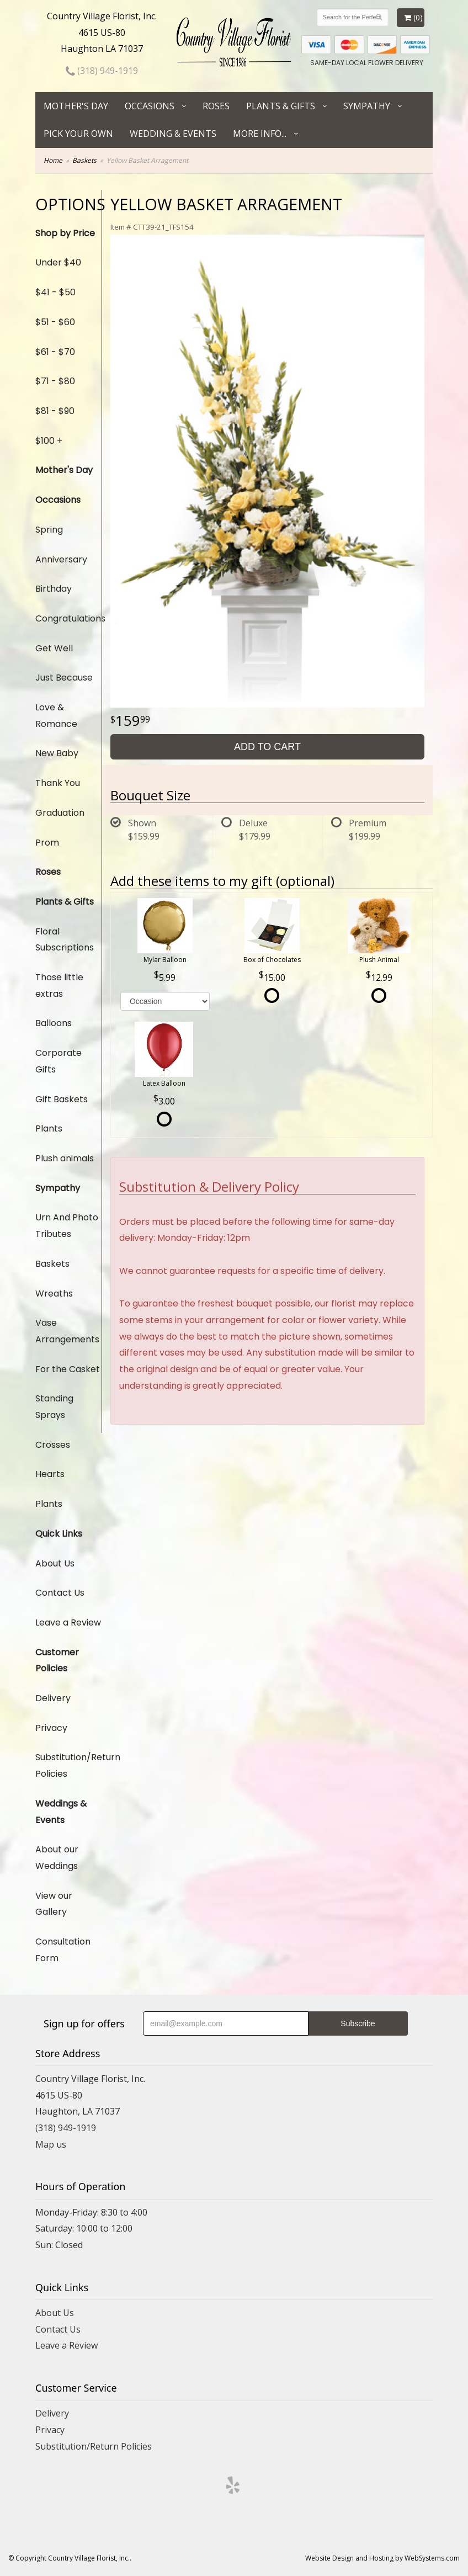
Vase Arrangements (67, 1331)
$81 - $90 (55, 411)
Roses (216, 106)
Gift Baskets (61, 1099)
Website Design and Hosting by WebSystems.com (382, 2558)
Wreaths (54, 1293)
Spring (49, 529)
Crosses (52, 1444)
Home (53, 160)
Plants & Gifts (280, 106)
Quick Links (58, 1533)
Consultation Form (63, 1949)
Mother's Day (76, 106)
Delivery (53, 1698)
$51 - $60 (55, 322)
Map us (50, 2144)
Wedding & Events (173, 134)
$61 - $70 (55, 352)
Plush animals (64, 1158)
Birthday (53, 588)
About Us (55, 1563)
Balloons (53, 1023)
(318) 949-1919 (102, 71)
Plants (48, 1128)
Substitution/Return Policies (68, 1765)
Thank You (57, 783)
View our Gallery (53, 1904)
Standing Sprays (54, 1406)
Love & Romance (56, 715)
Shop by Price (65, 233)
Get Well (54, 648)
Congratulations (68, 618)
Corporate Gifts (58, 1061)
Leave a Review (68, 1622)
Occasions (149, 106)
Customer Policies (57, 1660)
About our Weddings (56, 1857)
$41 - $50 (55, 292)
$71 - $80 (55, 381)
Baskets (84, 160)
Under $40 (58, 262)
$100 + (48, 440)
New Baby (56, 753)
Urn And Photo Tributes (66, 1225)
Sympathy (366, 106)
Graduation (59, 812)
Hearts (50, 1474)
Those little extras (59, 985)
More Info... (259, 134)
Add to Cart (267, 746)
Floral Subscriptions (64, 939)
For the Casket (67, 1369)
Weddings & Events (61, 1811)
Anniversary (61, 559)
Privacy (51, 1728)
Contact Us (59, 1592)
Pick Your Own (78, 134)
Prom (47, 842)
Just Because (64, 677)
